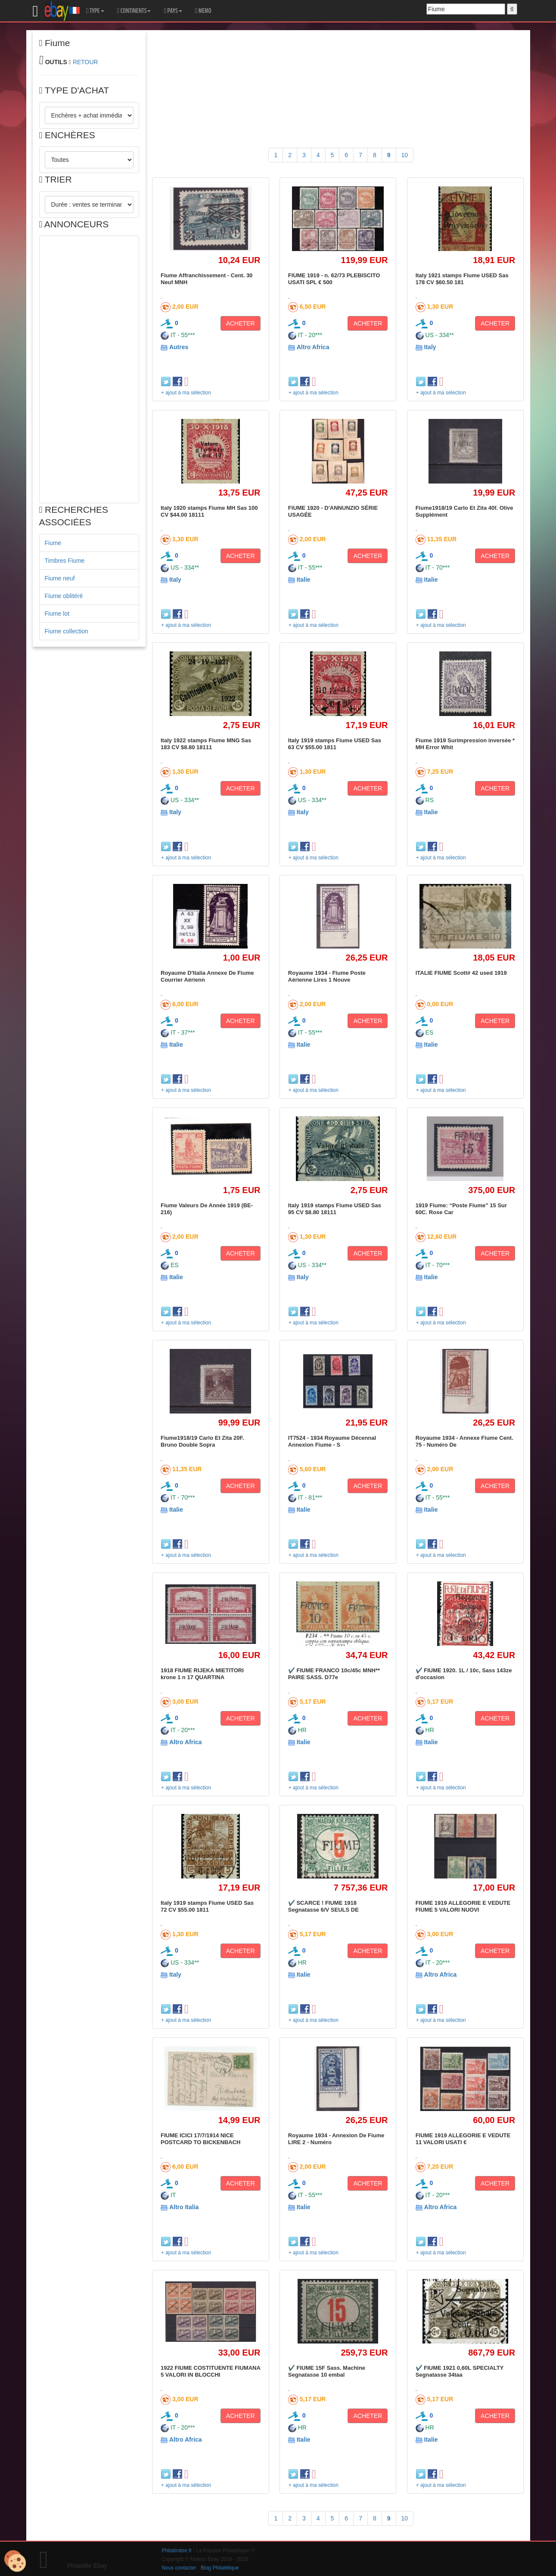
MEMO (203, 10)
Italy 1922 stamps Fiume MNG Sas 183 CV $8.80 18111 (206, 743)
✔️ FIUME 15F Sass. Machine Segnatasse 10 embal (326, 2371)
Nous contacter (179, 2568)
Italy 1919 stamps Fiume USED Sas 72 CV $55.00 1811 (207, 1906)
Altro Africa (313, 347)
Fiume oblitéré (64, 595)
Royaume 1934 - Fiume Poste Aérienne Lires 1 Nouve (327, 976)
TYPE (95, 10)
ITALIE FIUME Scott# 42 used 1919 (461, 973)
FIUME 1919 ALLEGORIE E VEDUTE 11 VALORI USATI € (463, 2138)
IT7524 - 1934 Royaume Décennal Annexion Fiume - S (332, 1441)
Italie (304, 579)
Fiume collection (66, 631)
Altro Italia (184, 2207)
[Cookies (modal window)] (15, 2561)
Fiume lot (57, 613)
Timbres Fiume (65, 560)
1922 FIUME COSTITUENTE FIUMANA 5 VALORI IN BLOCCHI (210, 2371)
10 (404, 155)
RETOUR (85, 62)
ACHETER (240, 323)
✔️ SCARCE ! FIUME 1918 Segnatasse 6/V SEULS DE (323, 1906)
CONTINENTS (134, 10)
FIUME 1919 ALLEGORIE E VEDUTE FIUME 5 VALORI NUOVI (463, 1906)
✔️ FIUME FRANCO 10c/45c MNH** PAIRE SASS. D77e (334, 1673)
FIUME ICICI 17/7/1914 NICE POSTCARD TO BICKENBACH (200, 2138)
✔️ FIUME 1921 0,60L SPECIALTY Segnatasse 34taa (460, 2371)
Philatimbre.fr (177, 2551)
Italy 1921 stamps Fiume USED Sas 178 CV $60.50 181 (462, 278)
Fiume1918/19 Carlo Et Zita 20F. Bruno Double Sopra (202, 1441)
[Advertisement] (89, 369)
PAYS (173, 10)
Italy (430, 347)
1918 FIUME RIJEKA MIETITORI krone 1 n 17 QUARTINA (202, 1673)
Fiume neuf (60, 578)
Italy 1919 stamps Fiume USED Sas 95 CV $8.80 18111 (334, 1208)
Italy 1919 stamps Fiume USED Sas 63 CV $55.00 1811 (334, 743)
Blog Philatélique (220, 2568)
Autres (178, 347)
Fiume (53, 542)
